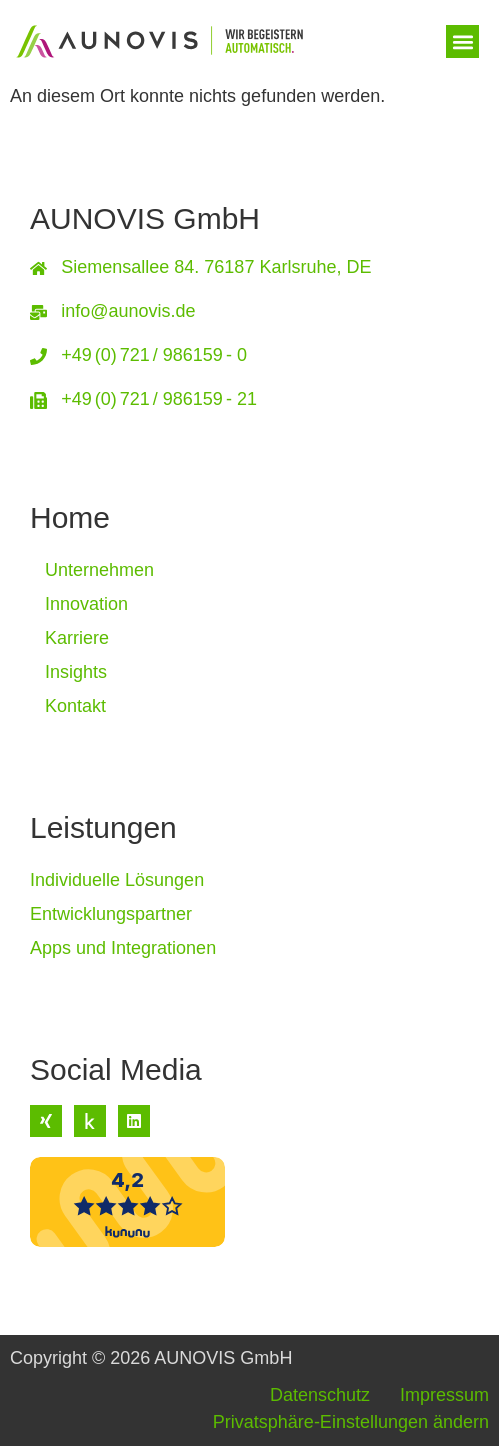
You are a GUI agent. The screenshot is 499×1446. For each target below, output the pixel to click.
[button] (462, 41)
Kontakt (75, 706)
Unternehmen (99, 570)
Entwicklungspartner (111, 914)
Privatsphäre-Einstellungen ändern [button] (351, 1422)
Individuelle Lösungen (117, 880)
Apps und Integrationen (123, 948)
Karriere (77, 638)
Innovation (86, 604)
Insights (76, 672)
